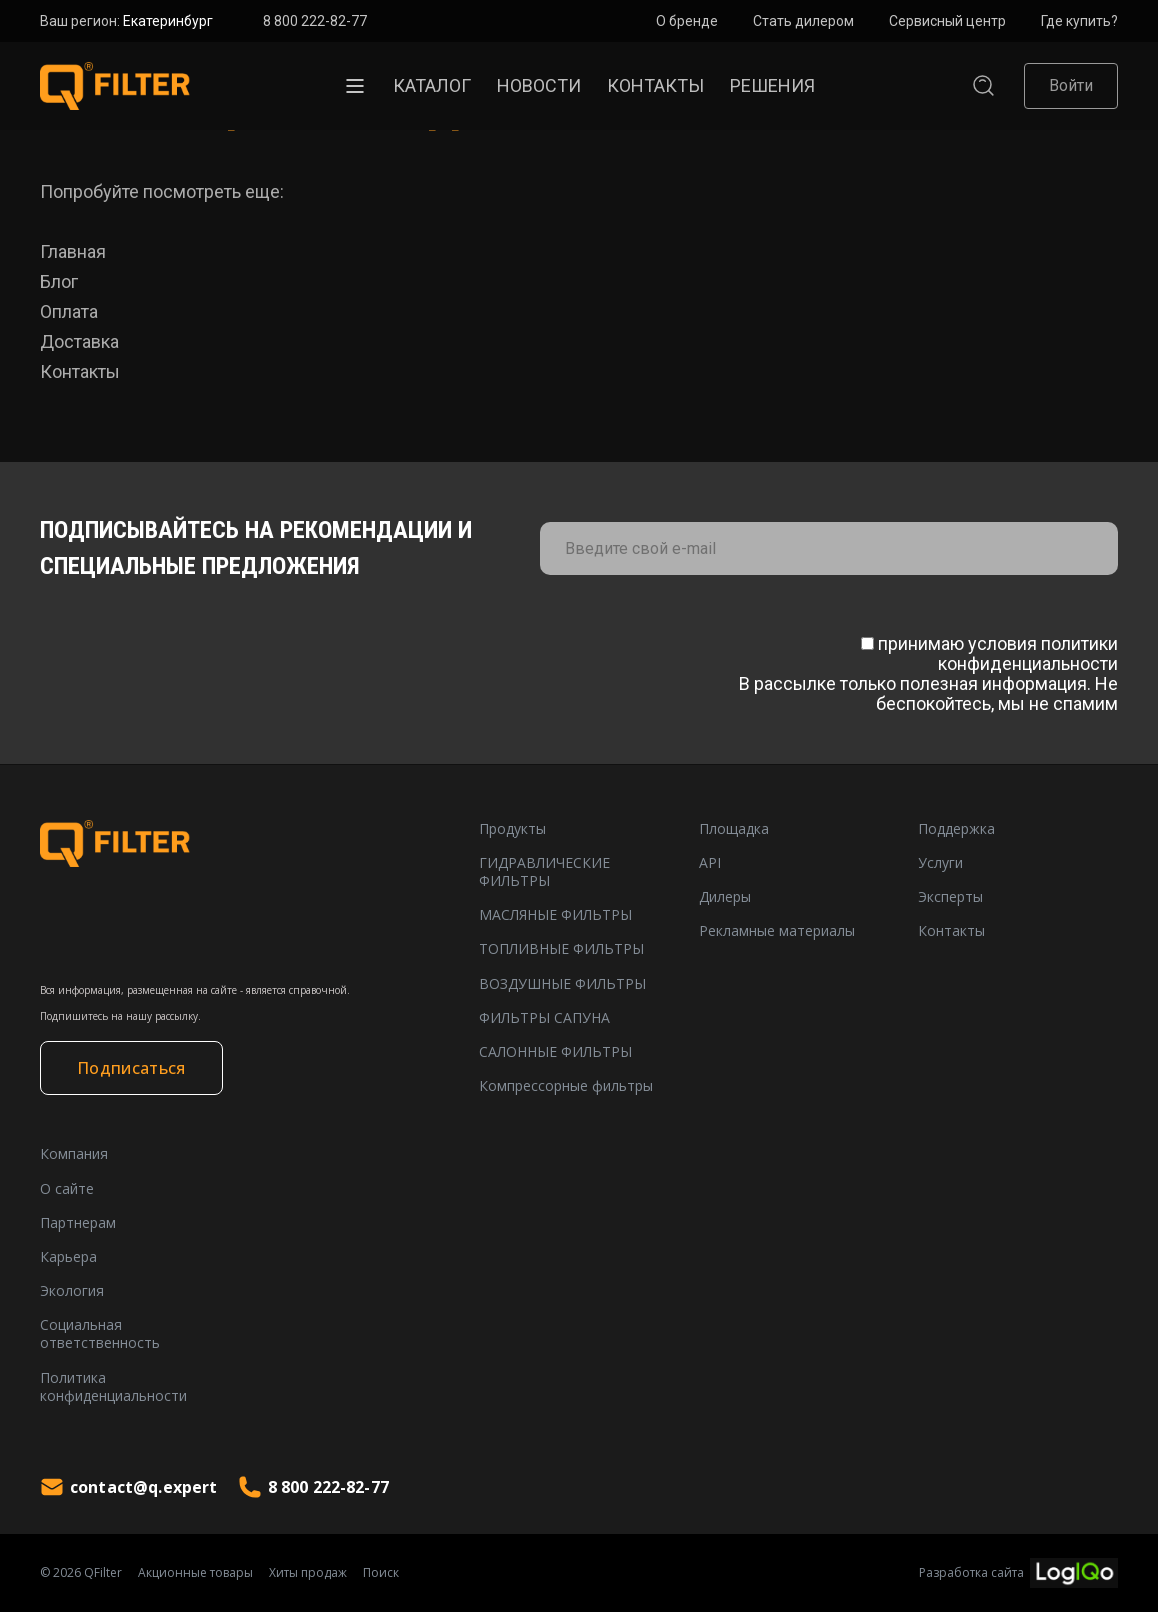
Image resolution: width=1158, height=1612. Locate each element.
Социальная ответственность (100, 1334)
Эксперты (950, 897)
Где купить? (1079, 21)
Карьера (68, 1257)
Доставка (79, 341)
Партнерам (78, 1223)
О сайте (67, 1189)
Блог (59, 281)
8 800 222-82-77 (315, 21)
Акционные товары (195, 1573)
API (710, 863)
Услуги (940, 863)
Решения (772, 85)
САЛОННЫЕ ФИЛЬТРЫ (555, 1052)
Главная (73, 251)
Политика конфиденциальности (113, 1387)
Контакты (655, 85)
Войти (1071, 85)
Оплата (69, 311)
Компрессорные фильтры (566, 1086)
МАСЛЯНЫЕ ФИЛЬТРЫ (555, 915)
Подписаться (131, 1068)
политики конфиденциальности (1028, 653)
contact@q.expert (129, 1487)
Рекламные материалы (777, 931)
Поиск (381, 1573)
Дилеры (725, 897)
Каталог (432, 85)
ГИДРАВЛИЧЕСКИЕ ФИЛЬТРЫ (544, 872)
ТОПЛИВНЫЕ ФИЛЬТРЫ (561, 949)
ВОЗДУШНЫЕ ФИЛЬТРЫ (562, 984)
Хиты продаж (308, 1573)
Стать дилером (803, 21)
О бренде (687, 21)
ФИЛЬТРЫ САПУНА (544, 1018)
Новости (539, 85)
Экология (72, 1291)
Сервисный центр (947, 21)
